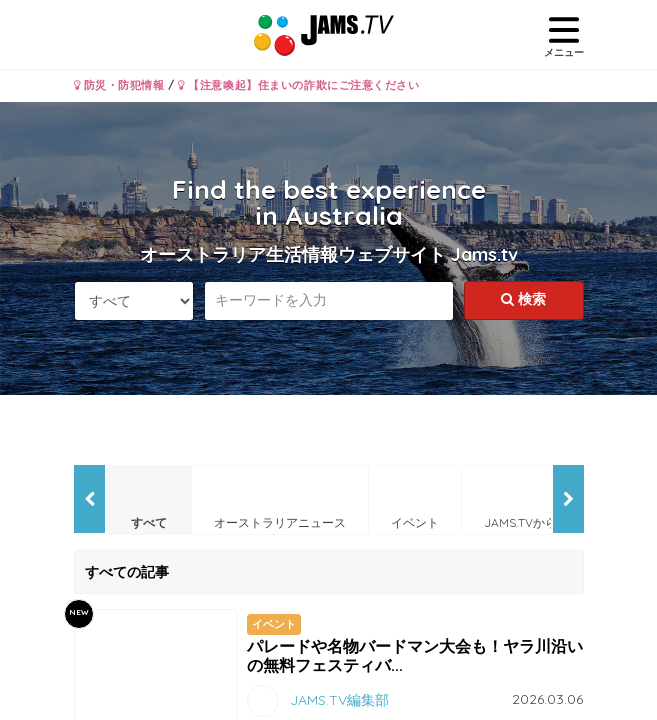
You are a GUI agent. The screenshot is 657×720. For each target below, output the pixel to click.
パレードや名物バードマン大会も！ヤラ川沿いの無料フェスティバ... (415, 655)
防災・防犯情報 (119, 85)
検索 (523, 299)
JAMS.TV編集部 (339, 700)
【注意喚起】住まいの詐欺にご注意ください (298, 85)
